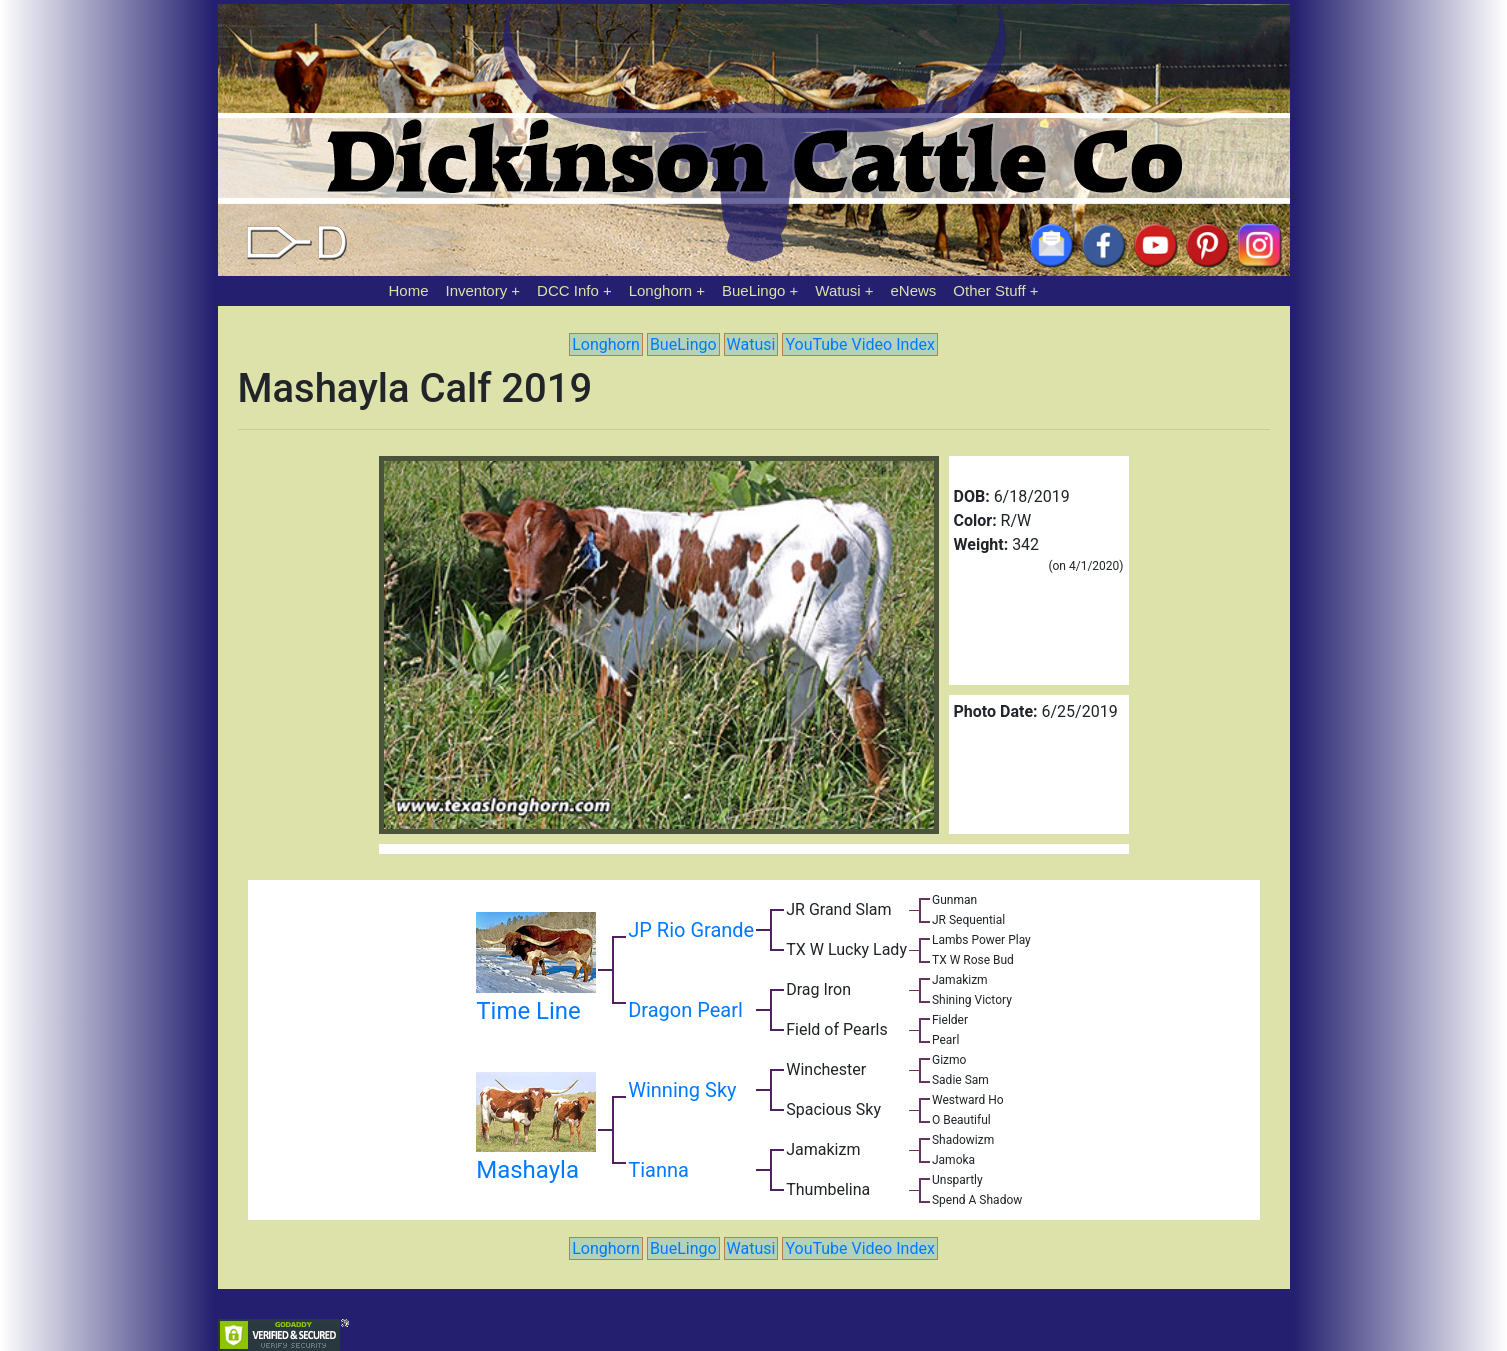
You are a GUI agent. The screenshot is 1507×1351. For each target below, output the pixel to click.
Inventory (476, 290)
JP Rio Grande (691, 930)
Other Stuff (989, 290)
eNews (914, 290)
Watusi (837, 290)
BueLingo (753, 290)
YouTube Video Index (859, 344)
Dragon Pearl (685, 1010)
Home (409, 290)
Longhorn (660, 290)
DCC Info (568, 290)
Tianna (658, 1170)
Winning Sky (682, 1090)
